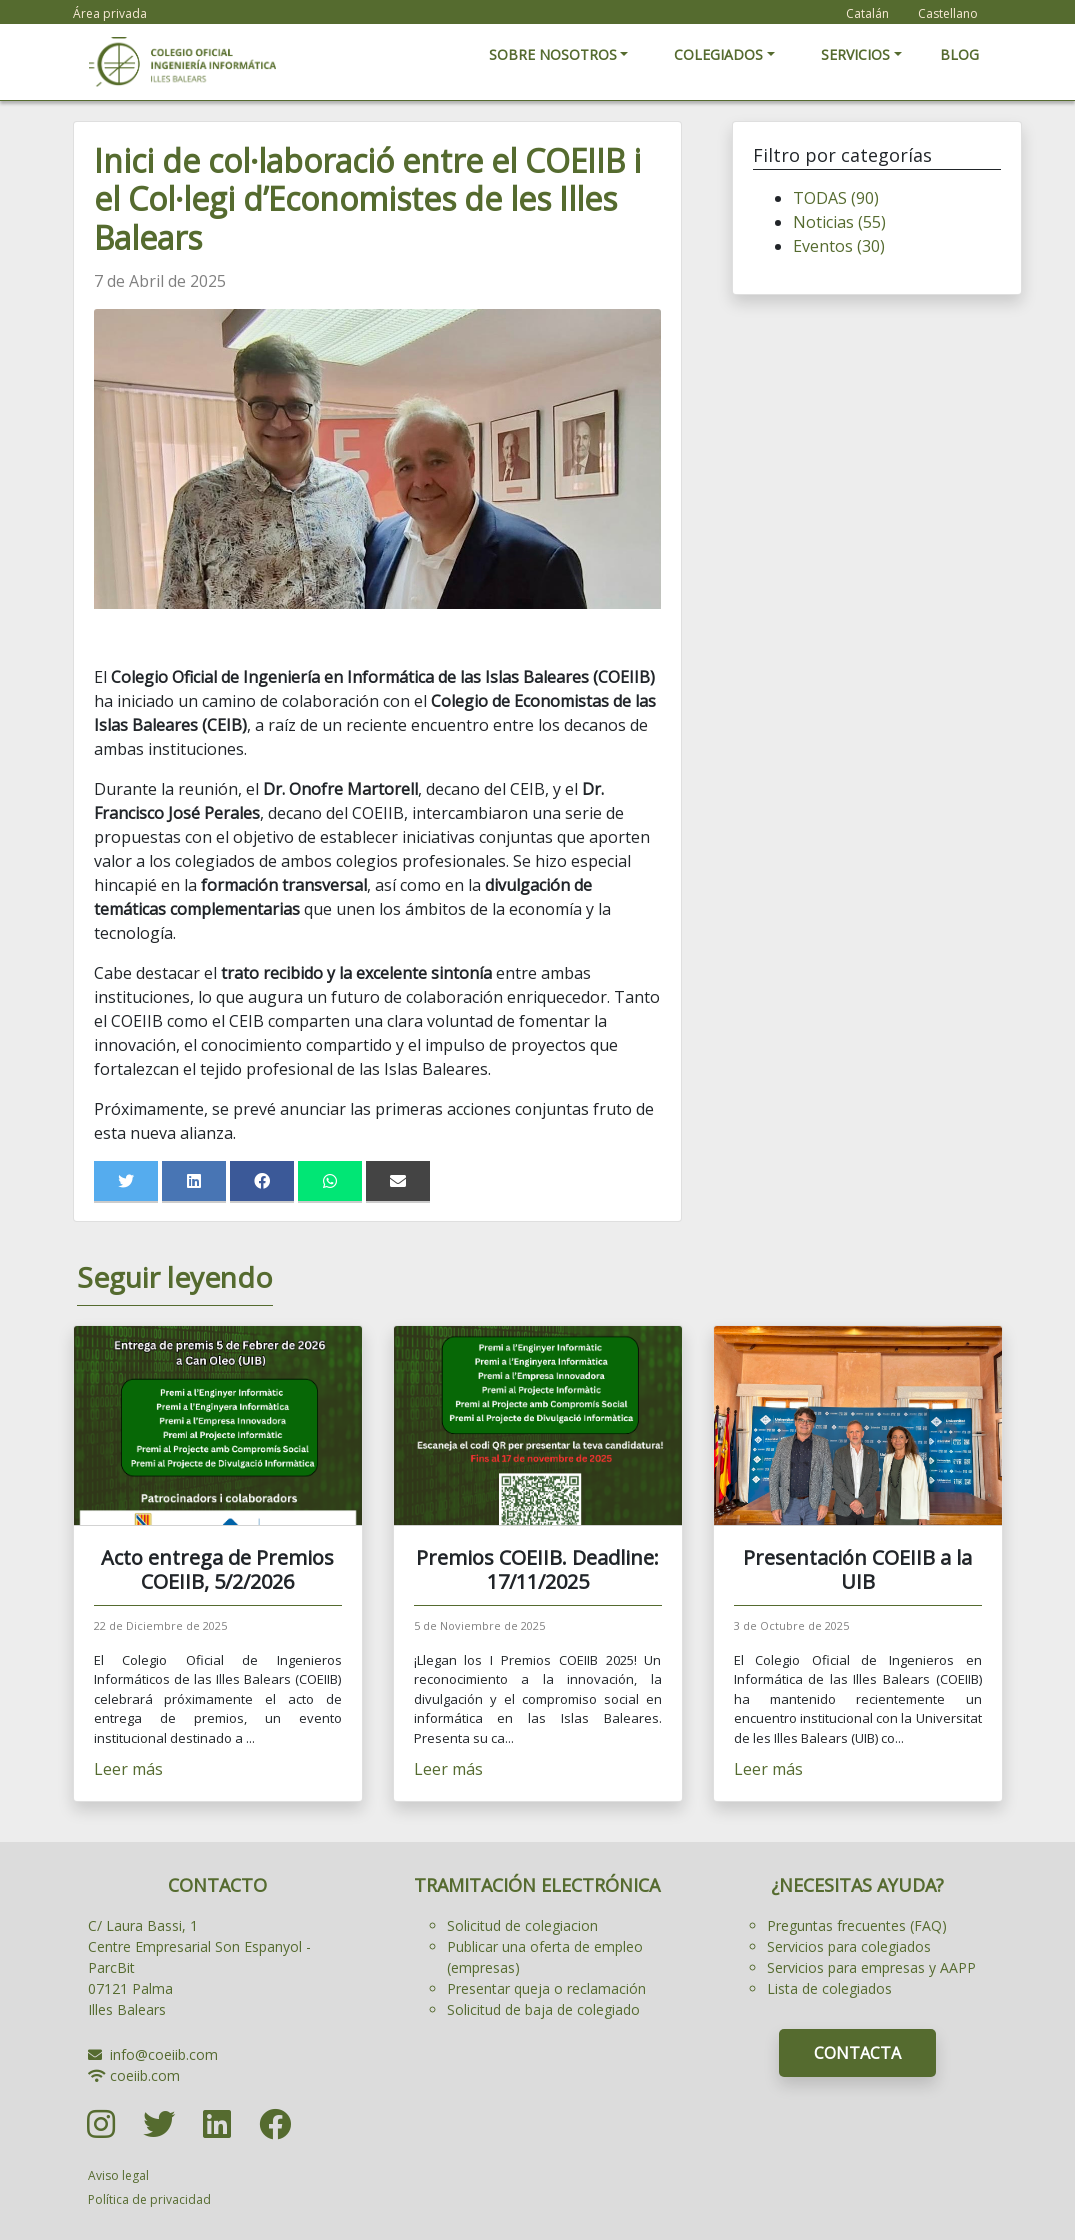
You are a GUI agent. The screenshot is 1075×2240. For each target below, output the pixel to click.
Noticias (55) (839, 222)
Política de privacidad (149, 2199)
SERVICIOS (855, 54)
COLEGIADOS (718, 54)
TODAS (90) (836, 198)
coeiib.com (145, 2075)
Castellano (948, 13)
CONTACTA (857, 2053)
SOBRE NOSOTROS (553, 54)
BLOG (959, 54)
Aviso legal (118, 2175)
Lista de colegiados (829, 1988)
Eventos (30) (839, 246)
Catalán (867, 13)
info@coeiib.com (164, 2054)
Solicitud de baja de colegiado (543, 2009)
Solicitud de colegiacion (522, 1925)
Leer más (128, 1769)
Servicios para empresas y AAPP (871, 1967)
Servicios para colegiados (849, 1946)
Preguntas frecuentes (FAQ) (857, 1925)
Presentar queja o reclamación (546, 1988)
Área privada (110, 13)
